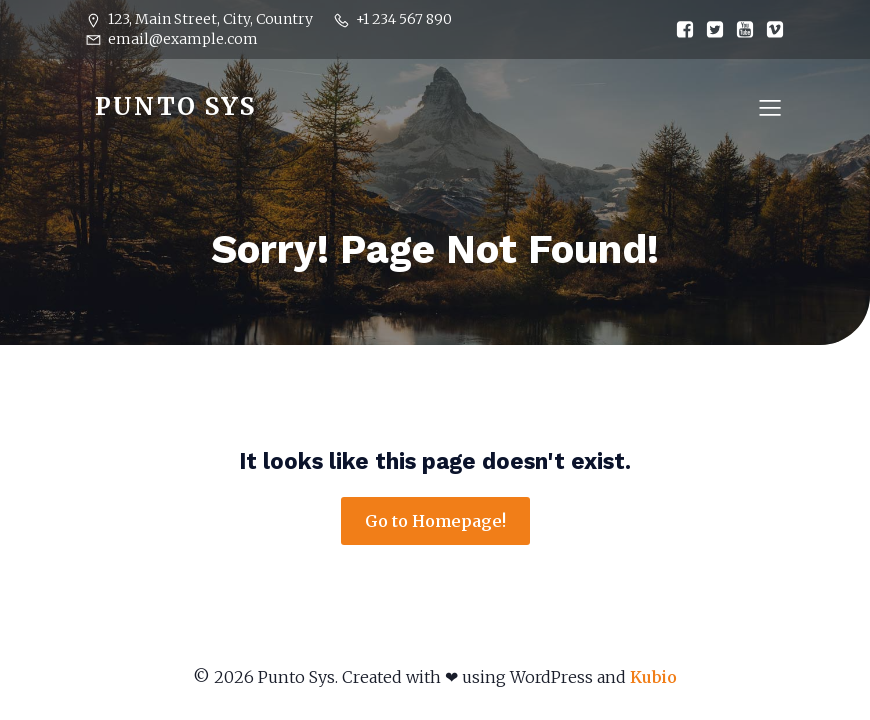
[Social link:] (680, 30)
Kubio (653, 677)
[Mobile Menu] (770, 107)
